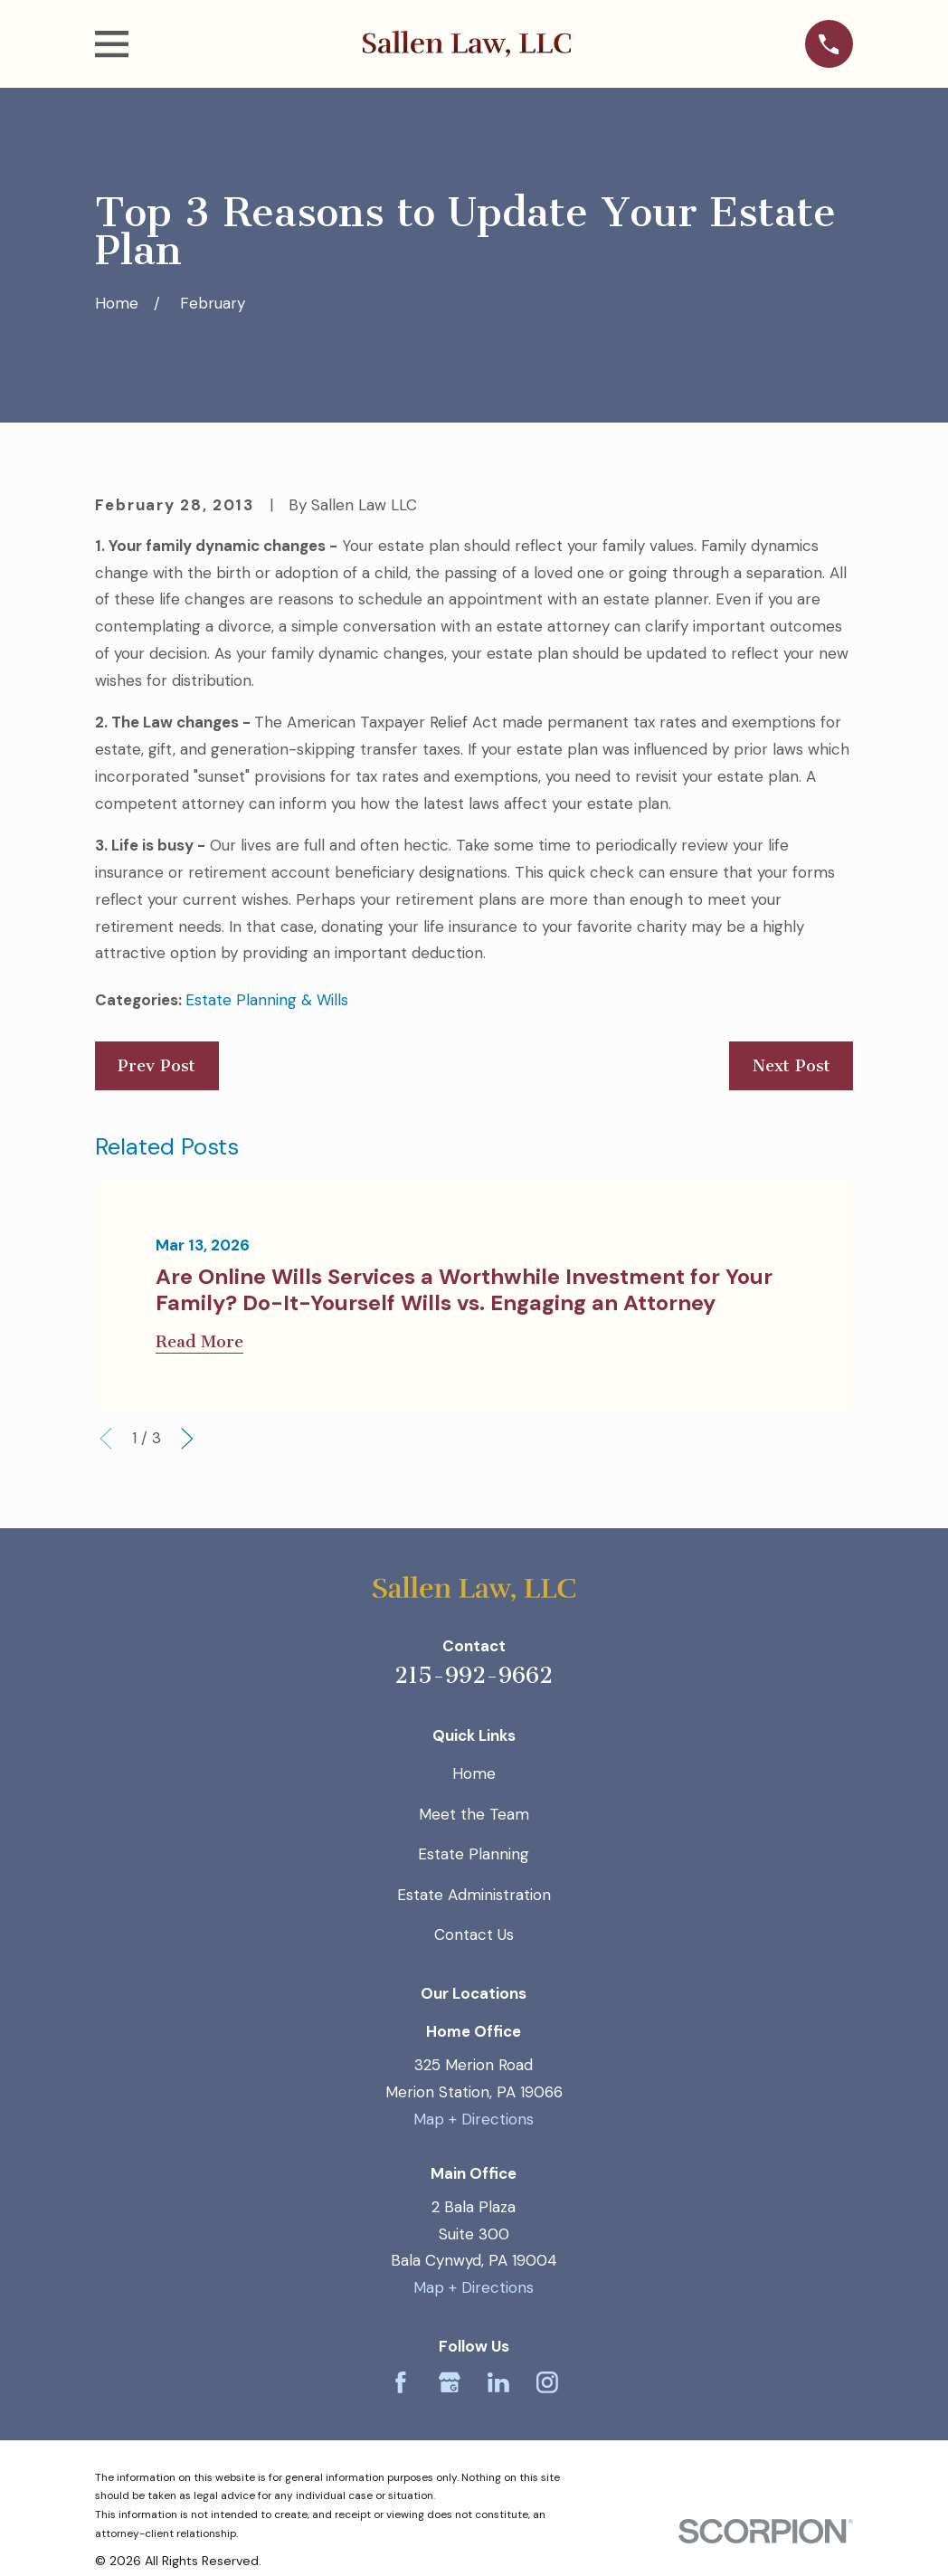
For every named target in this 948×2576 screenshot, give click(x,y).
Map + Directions (473, 2119)
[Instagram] (547, 2382)
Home (474, 1773)
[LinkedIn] (498, 2382)
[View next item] (187, 1439)
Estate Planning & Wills (266, 1000)
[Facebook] (401, 2382)
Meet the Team (474, 1814)
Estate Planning (473, 1854)
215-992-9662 (473, 1675)
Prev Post (156, 1066)
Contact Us (474, 1934)
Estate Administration (474, 1895)
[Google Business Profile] (449, 2382)
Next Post (791, 1066)
